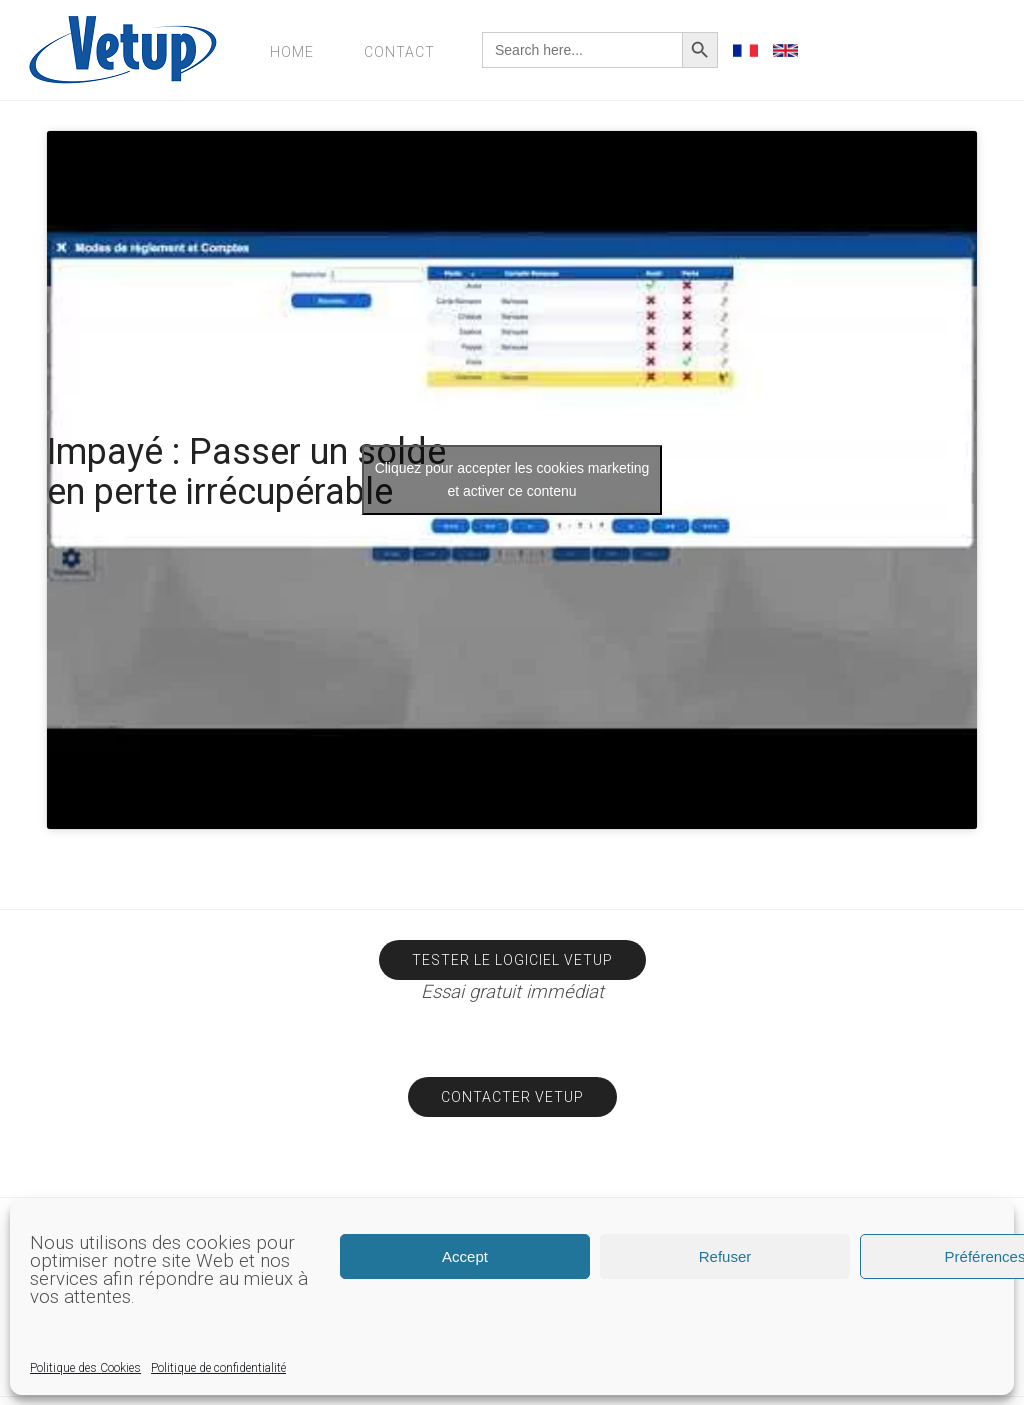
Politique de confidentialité (218, 1368)
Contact (399, 52)
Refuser (725, 1256)
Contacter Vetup (512, 1097)
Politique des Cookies (85, 1368)
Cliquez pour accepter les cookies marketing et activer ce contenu (512, 479)
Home (292, 52)
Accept (465, 1256)
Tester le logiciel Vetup (512, 960)
